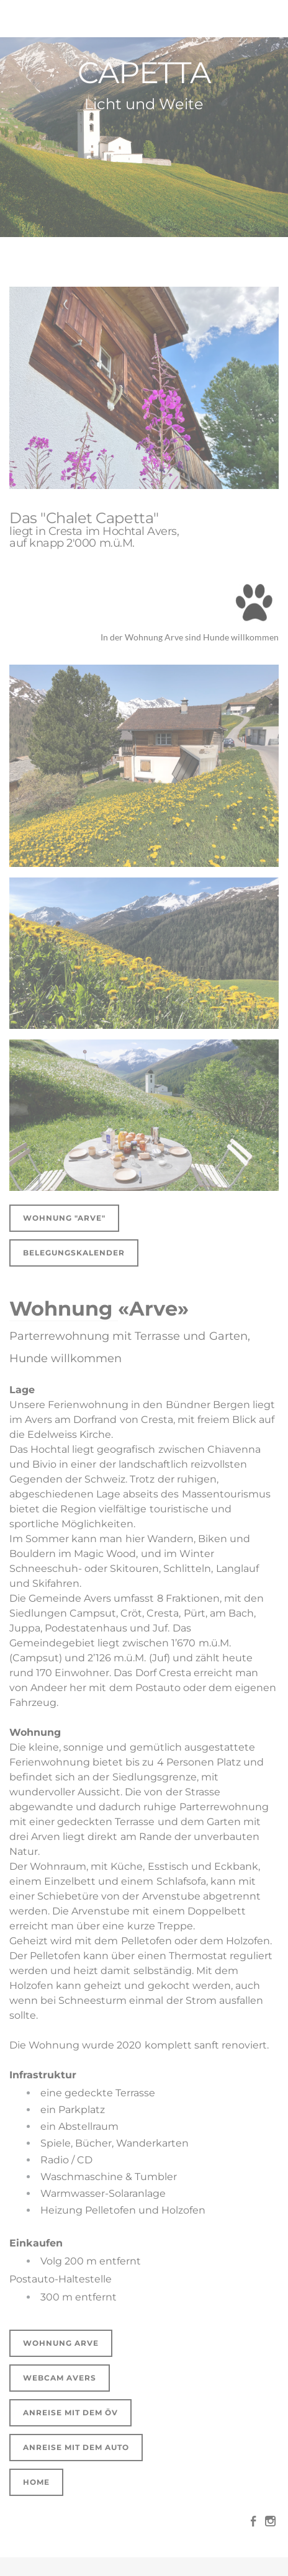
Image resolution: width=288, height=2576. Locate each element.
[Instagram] (270, 2521)
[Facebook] (253, 2521)
